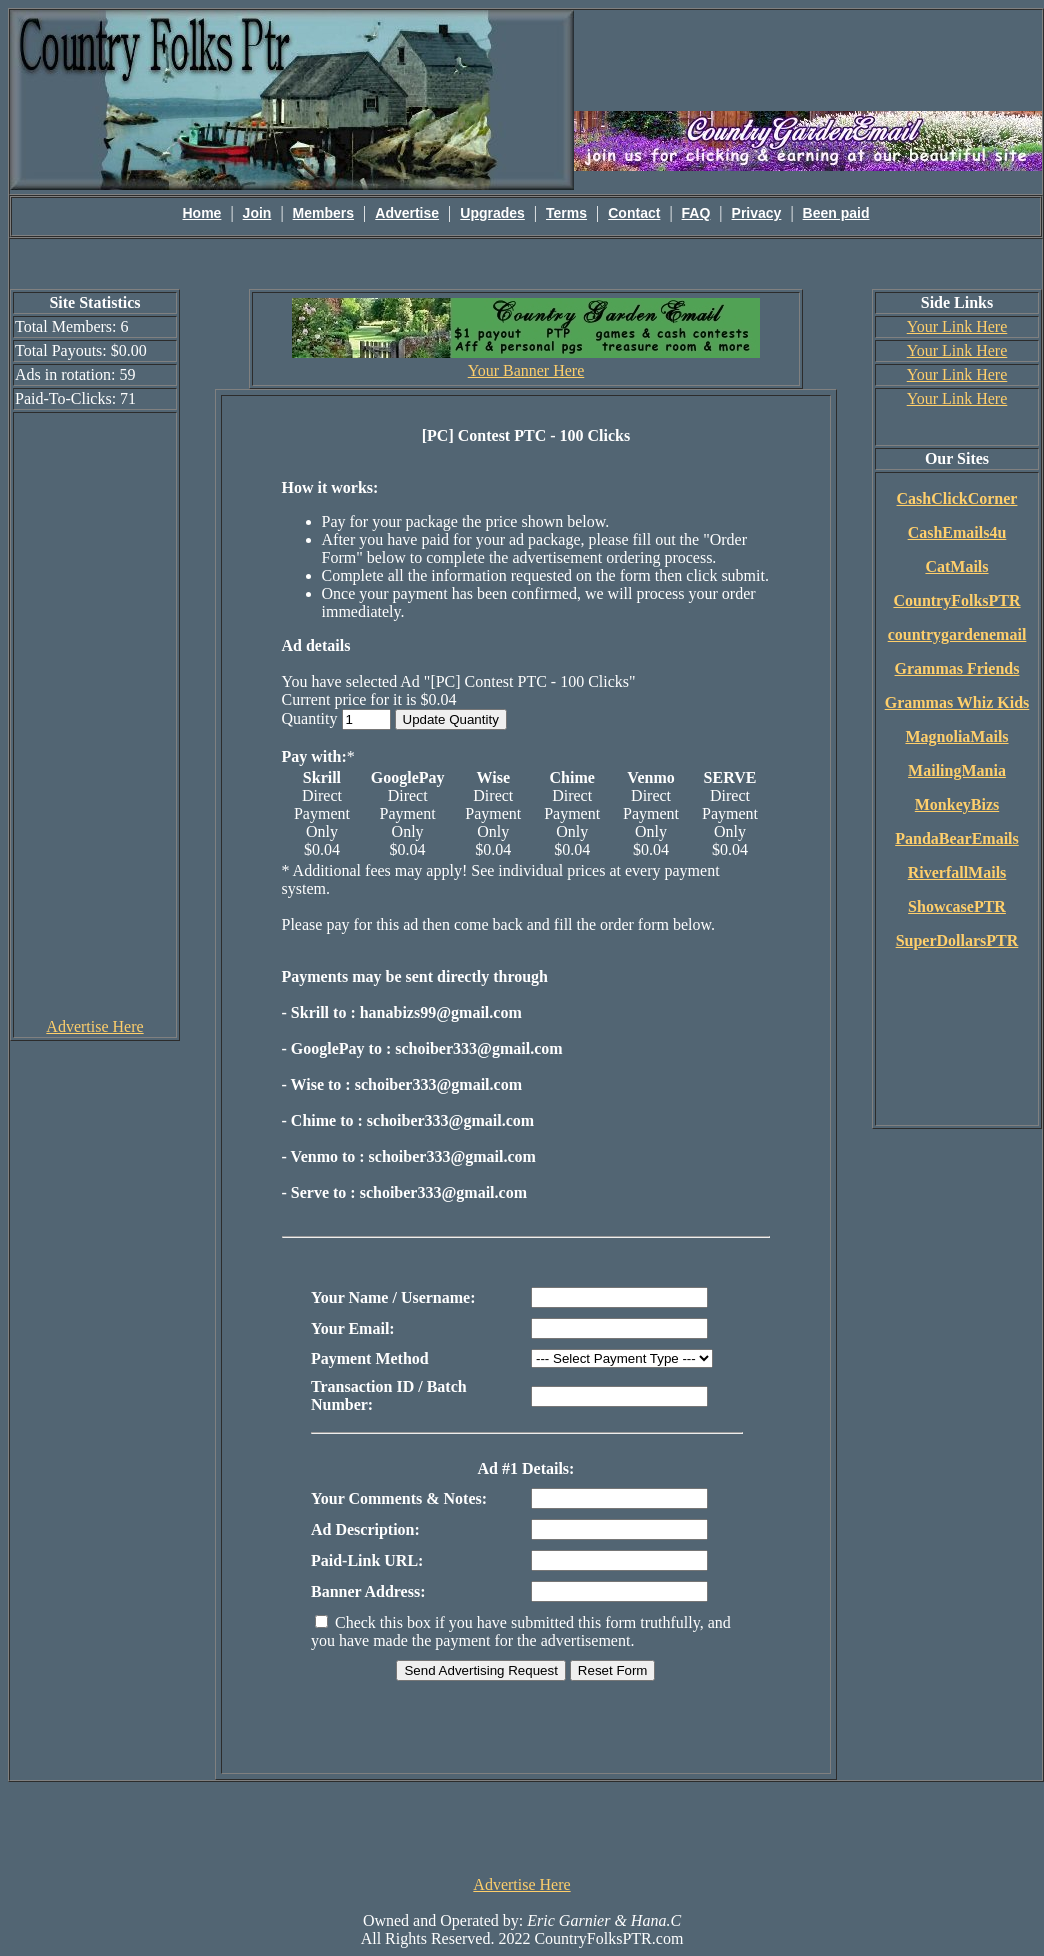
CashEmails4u (957, 532)
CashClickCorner (957, 498)
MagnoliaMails (956, 736)
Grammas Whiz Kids (957, 702)
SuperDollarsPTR (957, 940)
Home (202, 213)
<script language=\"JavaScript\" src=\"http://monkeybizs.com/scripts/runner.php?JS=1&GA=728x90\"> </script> (522, 1827)
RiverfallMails (957, 872)
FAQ (696, 213)
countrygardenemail (957, 634)
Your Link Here (957, 326)
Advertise (407, 213)
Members (323, 213)
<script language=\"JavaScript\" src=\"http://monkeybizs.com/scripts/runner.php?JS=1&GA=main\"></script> (808, 59)
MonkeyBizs (957, 804)
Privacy (757, 213)
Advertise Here (94, 1026)
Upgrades (492, 213)
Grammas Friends (957, 668)
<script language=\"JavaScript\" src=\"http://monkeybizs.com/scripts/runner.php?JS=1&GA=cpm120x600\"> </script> (95, 714)
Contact (634, 213)
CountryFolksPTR (956, 600)
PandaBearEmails (957, 838)
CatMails (956, 566)
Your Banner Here (526, 370)
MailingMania (957, 770)
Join (257, 213)
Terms (566, 213)
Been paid (836, 213)
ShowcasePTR (957, 906)
